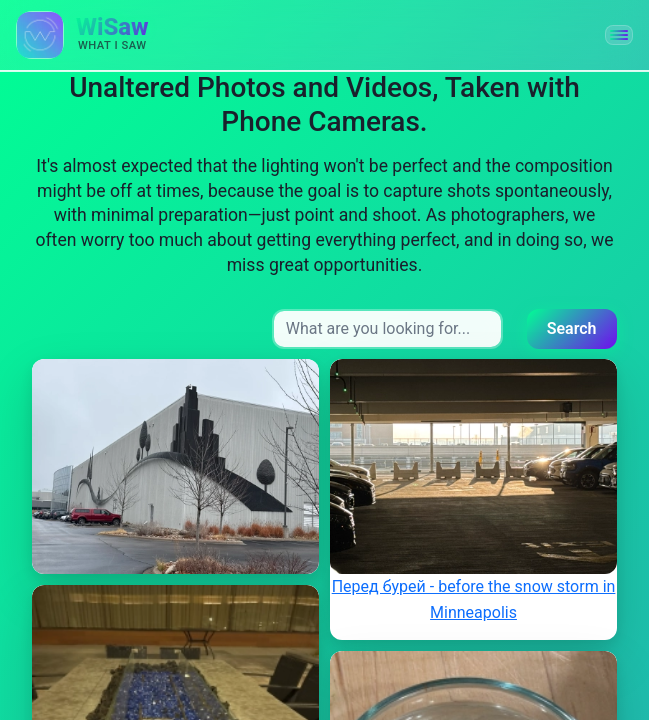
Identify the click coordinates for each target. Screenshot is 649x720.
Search (572, 328)
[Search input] (387, 329)
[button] (619, 35)
